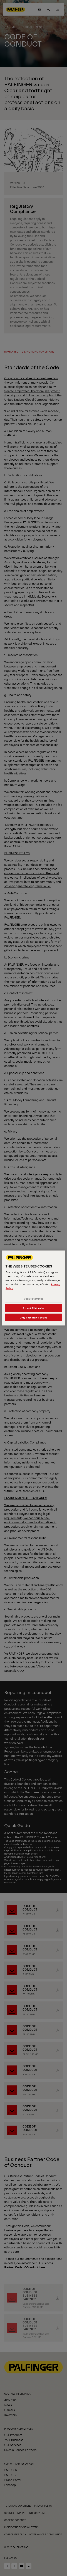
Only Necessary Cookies (33, 1317)
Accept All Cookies (33, 1307)
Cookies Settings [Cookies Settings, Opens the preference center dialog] (33, 1298)
